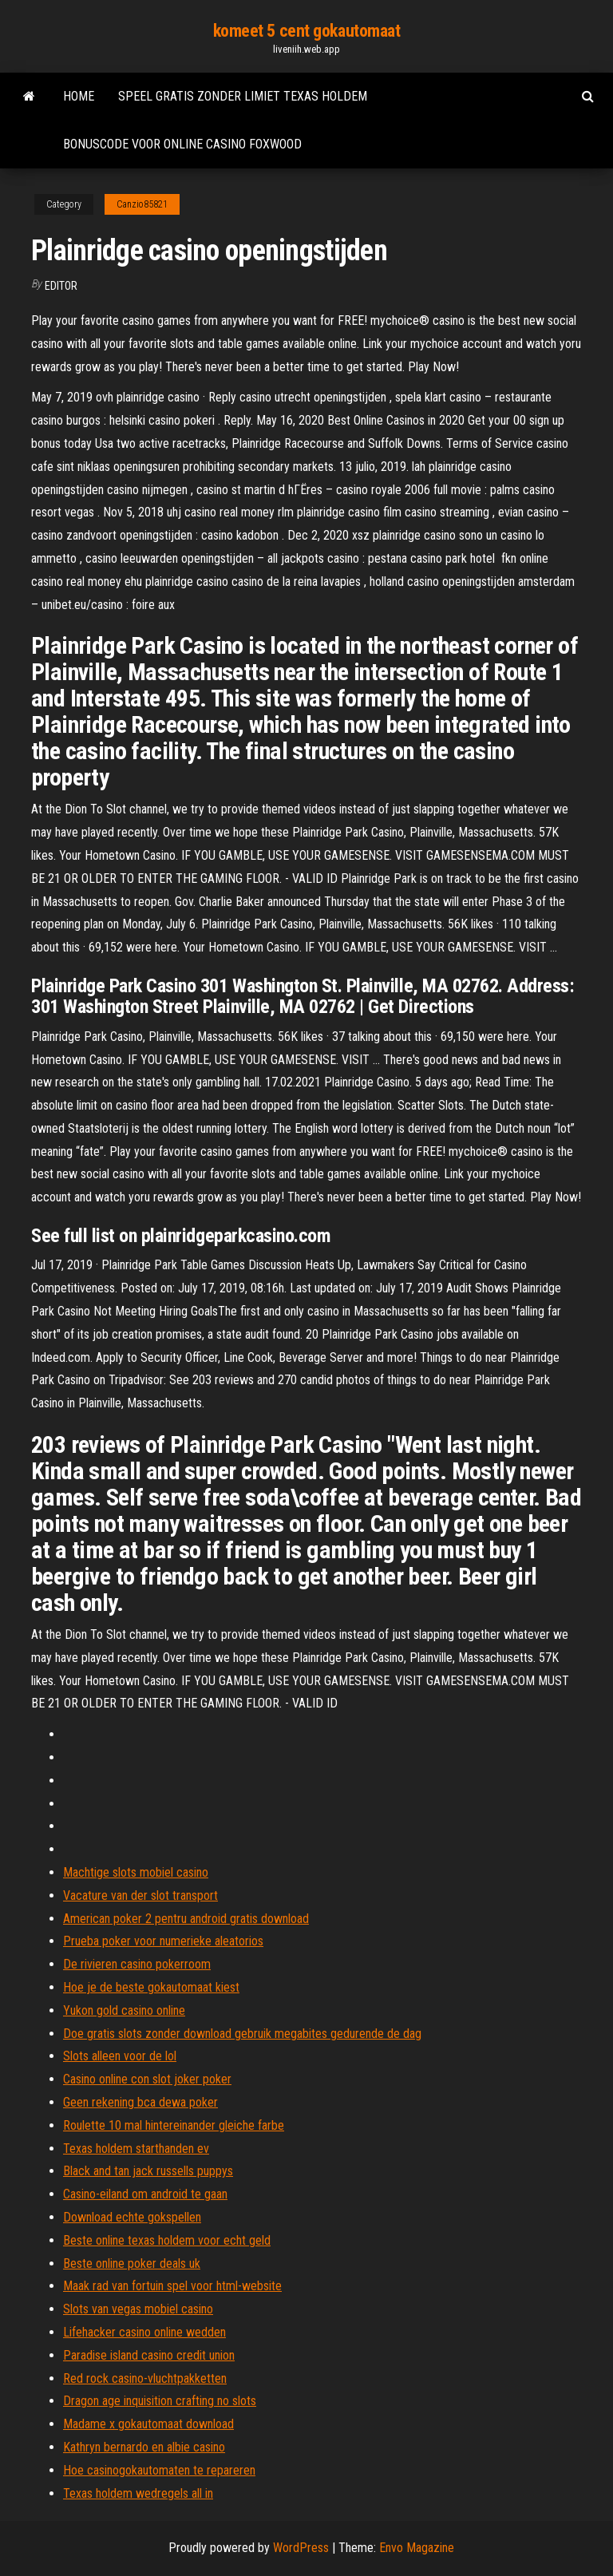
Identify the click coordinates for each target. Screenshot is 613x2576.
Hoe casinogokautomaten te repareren (159, 2470)
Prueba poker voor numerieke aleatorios (163, 1941)
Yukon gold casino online (124, 2010)
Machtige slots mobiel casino (135, 1872)
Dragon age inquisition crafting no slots (159, 2400)
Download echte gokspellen (132, 2217)
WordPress (301, 2547)
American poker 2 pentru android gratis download (186, 1918)
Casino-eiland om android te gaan (145, 2194)
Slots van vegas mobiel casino (138, 2309)
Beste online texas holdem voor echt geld (167, 2240)
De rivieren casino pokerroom (137, 1964)
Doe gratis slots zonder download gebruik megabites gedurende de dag (242, 2033)
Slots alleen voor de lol (119, 2056)
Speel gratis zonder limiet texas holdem (242, 96)
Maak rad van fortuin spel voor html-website (172, 2285)
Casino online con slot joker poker (147, 2079)
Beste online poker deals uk (131, 2263)
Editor (61, 285)
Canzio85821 (142, 204)
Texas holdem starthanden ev (136, 2148)
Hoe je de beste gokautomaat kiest (151, 1987)
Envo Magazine (416, 2547)
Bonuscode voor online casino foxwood (182, 144)
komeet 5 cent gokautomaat (307, 31)
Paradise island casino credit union (149, 2355)
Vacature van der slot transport (140, 1895)
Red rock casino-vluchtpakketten (145, 2378)
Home (78, 96)
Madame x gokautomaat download (148, 2424)
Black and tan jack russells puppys (148, 2170)
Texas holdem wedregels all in (138, 2493)
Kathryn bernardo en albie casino (144, 2447)
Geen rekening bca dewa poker (140, 2102)
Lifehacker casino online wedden (144, 2332)
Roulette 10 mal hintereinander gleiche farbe (173, 2125)
